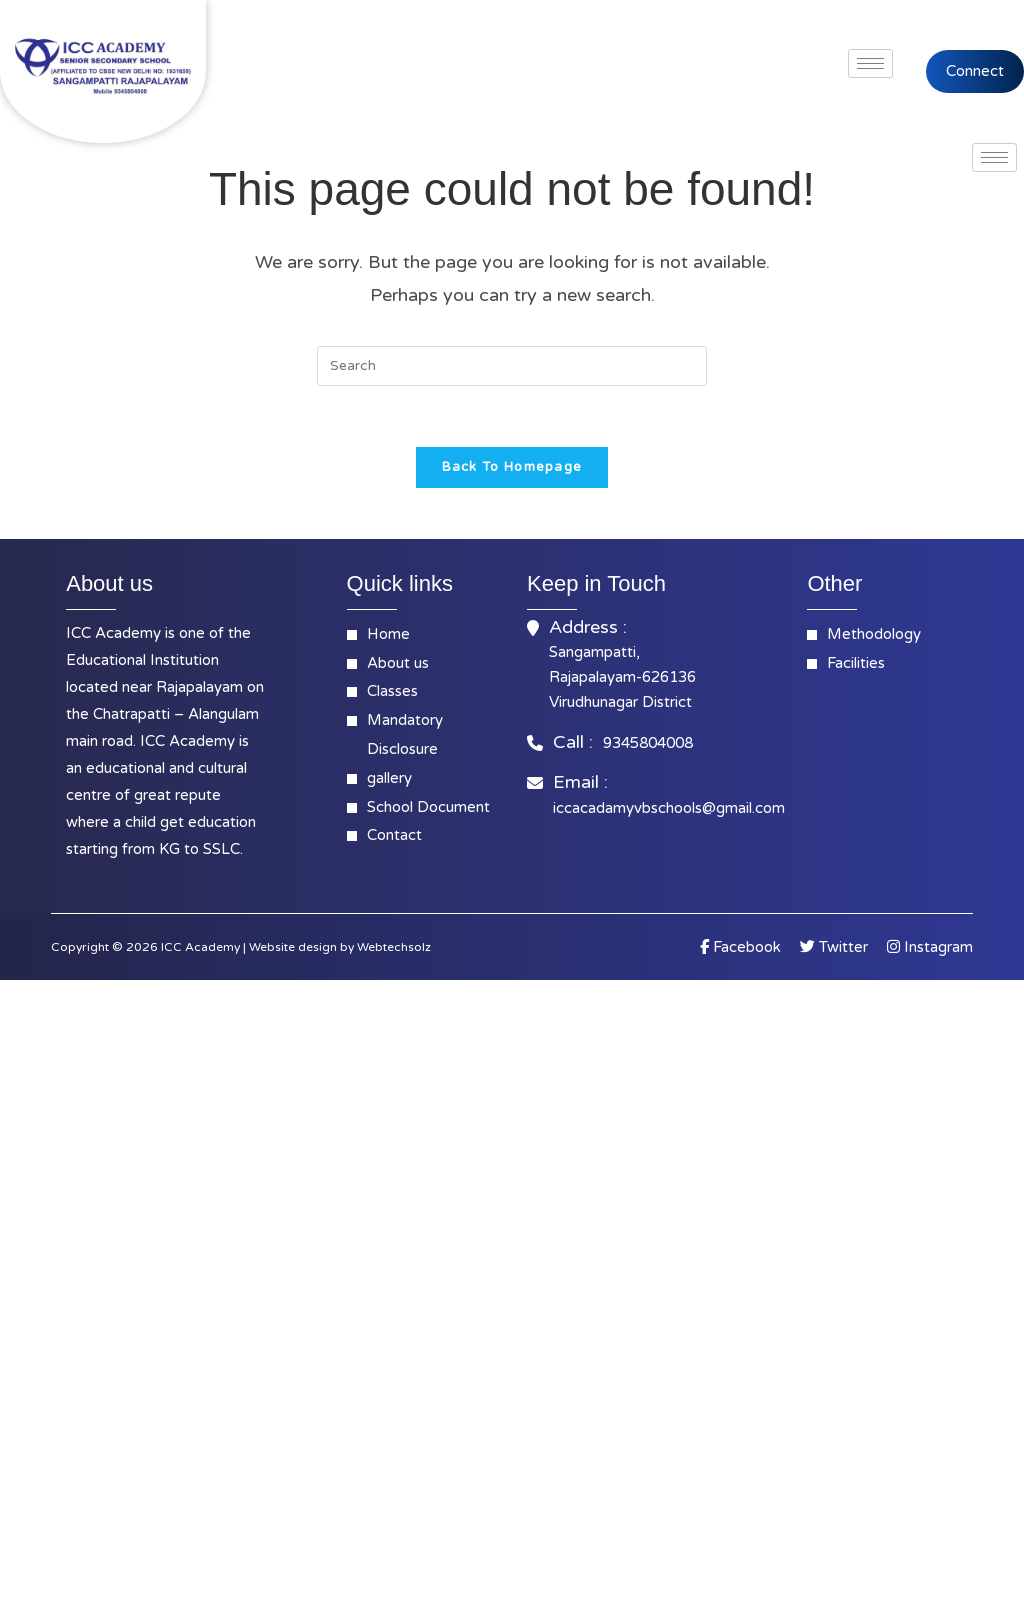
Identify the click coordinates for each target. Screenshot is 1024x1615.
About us (398, 663)
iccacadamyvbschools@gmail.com (669, 808)
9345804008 (648, 743)
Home (388, 634)
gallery (389, 778)
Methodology (874, 634)
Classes (392, 691)
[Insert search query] (512, 366)
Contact (394, 835)
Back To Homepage (512, 467)
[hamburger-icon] (870, 63)
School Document (428, 807)
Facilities (856, 663)
